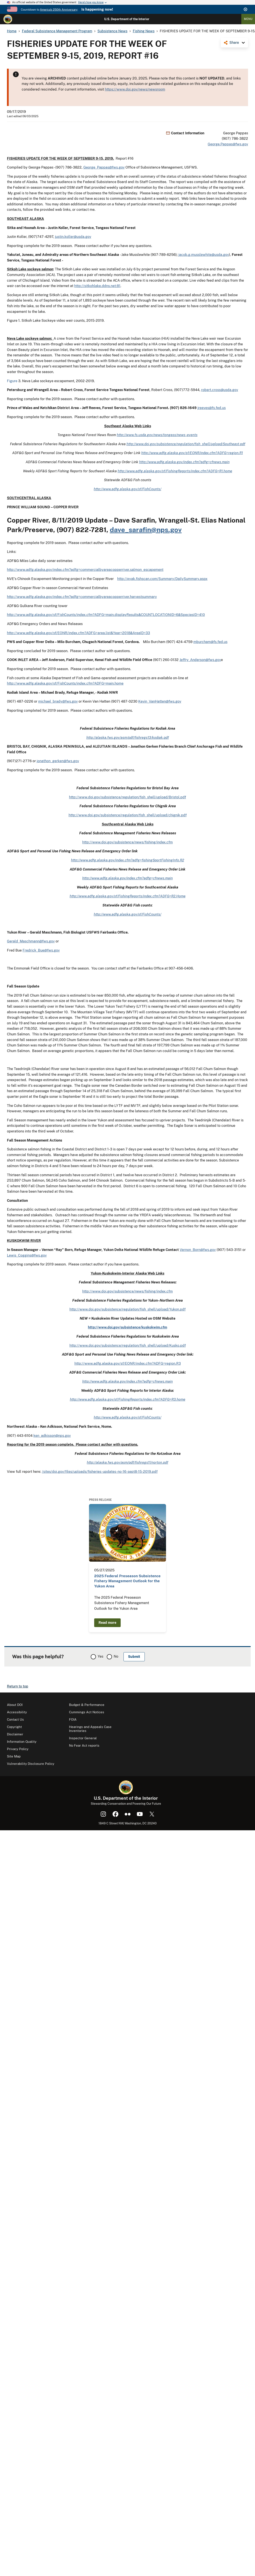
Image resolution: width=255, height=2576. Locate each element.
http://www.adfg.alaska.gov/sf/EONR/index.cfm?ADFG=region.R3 (127, 1363)
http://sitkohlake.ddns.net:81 (97, 286)
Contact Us (15, 1719)
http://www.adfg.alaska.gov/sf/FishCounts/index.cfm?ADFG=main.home (65, 683)
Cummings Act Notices (86, 1712)
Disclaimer (15, 1734)
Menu (248, 19)
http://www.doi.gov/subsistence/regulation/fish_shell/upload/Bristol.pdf (127, 797)
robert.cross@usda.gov (219, 390)
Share (234, 43)
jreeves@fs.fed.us (211, 408)
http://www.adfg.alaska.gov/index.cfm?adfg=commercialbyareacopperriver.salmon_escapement (85, 570)
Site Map (14, 1756)
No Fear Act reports (84, 1745)
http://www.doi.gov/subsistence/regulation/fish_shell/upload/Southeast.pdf (186, 444)
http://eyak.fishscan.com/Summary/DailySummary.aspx (162, 579)
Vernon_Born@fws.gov (198, 1250)
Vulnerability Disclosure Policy (30, 1764)
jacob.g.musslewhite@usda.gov (203, 255)
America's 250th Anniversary (58, 9)
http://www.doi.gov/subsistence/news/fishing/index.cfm (127, 842)
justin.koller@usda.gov (73, 237)
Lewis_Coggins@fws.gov (27, 1255)
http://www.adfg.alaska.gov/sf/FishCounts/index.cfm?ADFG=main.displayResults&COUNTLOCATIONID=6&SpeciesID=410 (106, 615)
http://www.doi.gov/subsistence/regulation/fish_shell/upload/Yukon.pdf (127, 1309)
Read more (107, 1623)
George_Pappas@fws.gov (104, 167)
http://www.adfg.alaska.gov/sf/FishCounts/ (127, 489)
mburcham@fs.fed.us (210, 642)
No (116, 1656)
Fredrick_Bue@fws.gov (41, 950)
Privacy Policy (17, 1749)
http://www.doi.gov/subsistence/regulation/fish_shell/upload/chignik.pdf (128, 815)
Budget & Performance (86, 1705)
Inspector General (83, 1738)
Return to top (17, 1686)
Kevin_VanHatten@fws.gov (159, 701)
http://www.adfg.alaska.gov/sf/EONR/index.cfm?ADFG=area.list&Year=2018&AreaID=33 (78, 633)
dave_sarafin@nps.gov (146, 530)
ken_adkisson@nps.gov (52, 1436)
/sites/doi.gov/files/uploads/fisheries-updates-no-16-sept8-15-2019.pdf (100, 1472)
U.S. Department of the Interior (126, 19)
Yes (100, 1656)
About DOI (15, 1705)
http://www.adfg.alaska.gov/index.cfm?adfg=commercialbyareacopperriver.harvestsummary (82, 597)
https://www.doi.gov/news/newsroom (135, 89)
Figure (12, 381)
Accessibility (17, 1712)
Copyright (14, 1727)
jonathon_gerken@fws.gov (58, 761)
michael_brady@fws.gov (58, 701)
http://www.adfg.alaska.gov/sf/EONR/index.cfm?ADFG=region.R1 (192, 453)
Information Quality (21, 1741)
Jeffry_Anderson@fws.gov (200, 660)
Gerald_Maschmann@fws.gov (31, 941)
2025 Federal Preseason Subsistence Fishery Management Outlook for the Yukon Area (127, 1581)
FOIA (73, 1719)
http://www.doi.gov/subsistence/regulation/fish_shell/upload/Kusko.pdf (127, 1345)
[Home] (7, 19)
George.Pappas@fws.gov (228, 144)
